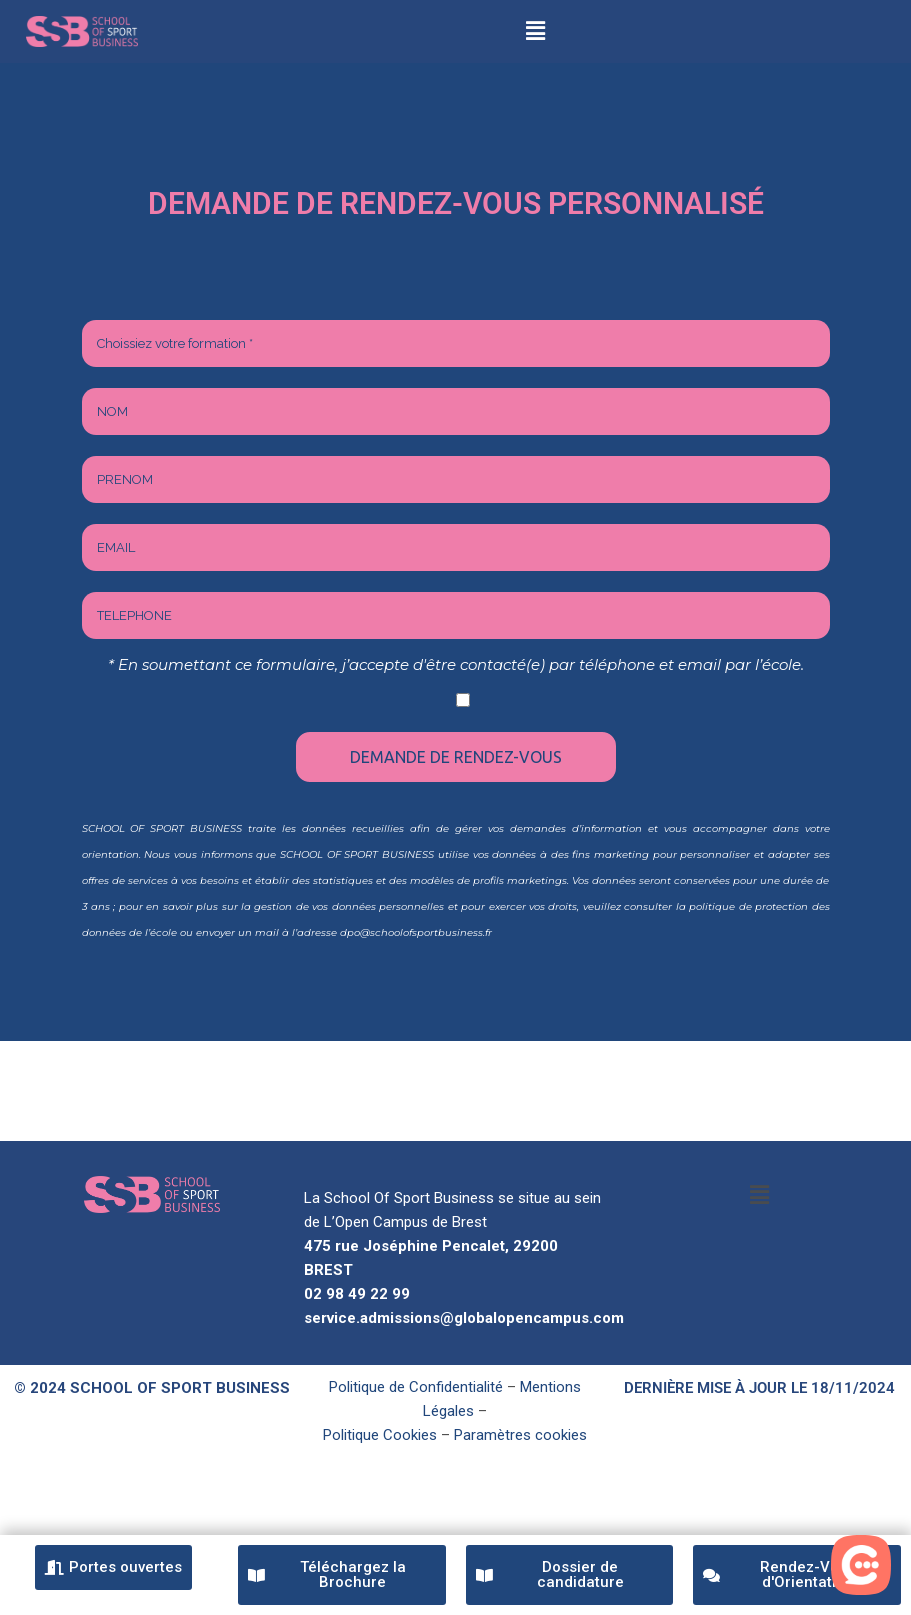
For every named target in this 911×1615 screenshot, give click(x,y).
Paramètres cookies (520, 1435)
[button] (536, 31)
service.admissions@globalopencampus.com (464, 1318)
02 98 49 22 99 (357, 1294)
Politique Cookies (380, 1435)
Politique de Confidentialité (416, 1387)
